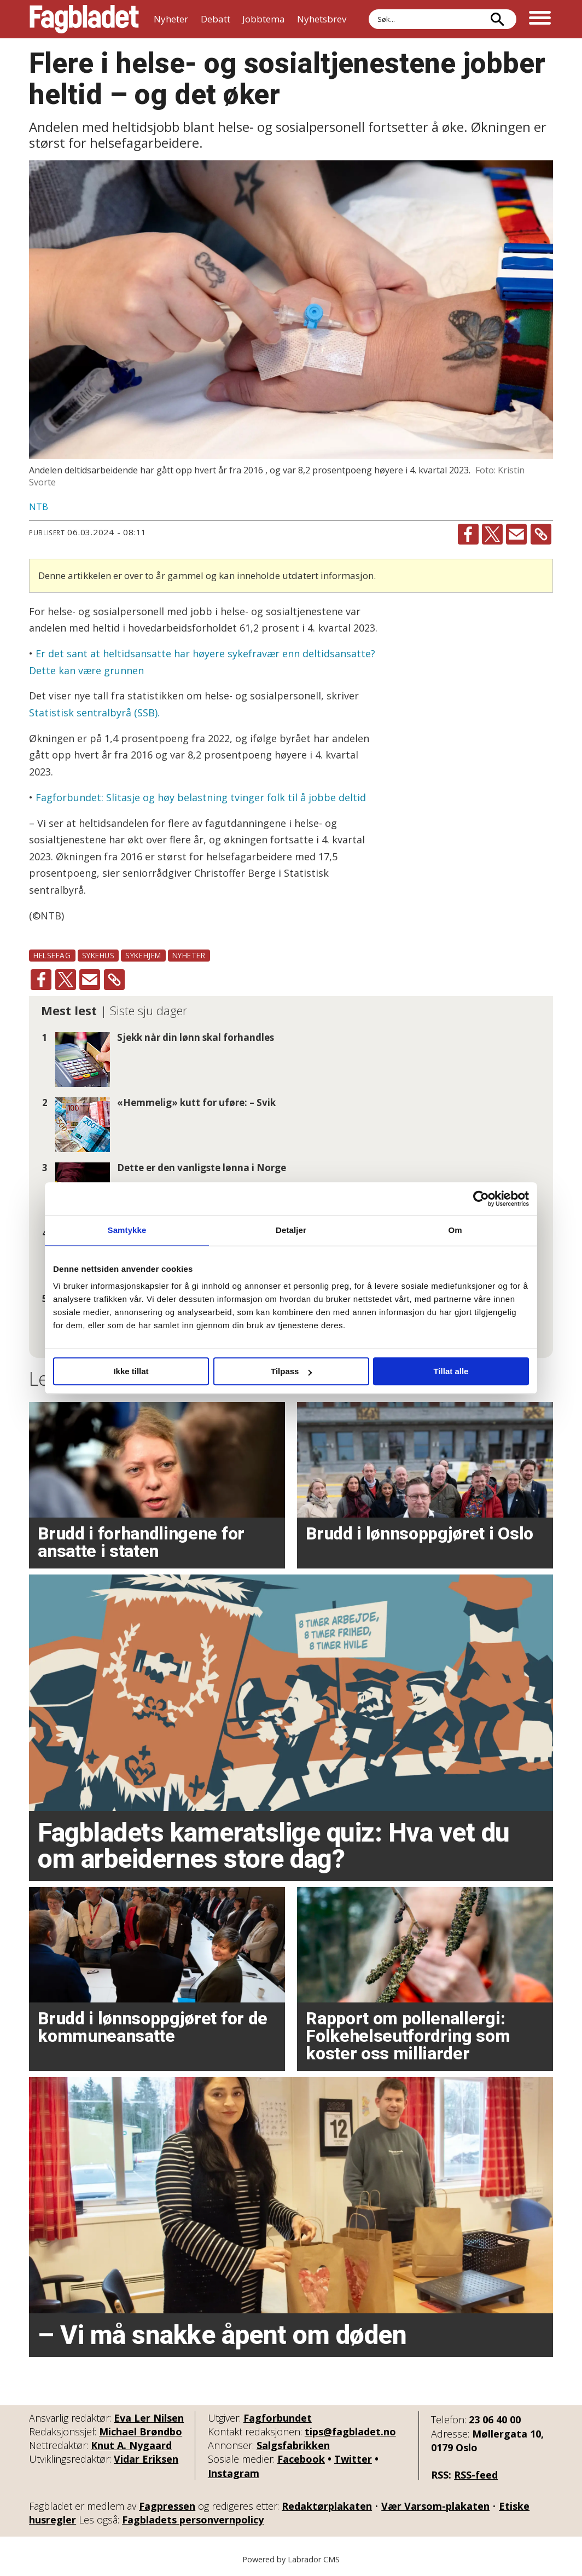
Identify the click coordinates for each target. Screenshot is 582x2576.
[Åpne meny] (540, 19)
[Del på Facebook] (468, 534)
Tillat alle (451, 1371)
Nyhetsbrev (321, 19)
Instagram (233, 2473)
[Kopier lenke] (541, 534)
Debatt (215, 19)
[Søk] (497, 19)
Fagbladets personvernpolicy (193, 2519)
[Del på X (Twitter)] (492, 534)
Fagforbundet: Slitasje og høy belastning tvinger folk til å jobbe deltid (201, 797)
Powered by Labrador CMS (291, 2559)
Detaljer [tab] (291, 1230)
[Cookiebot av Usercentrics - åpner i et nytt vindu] (481, 1198)
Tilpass (291, 1371)
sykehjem (143, 955)
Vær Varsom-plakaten (435, 2506)
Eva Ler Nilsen (149, 2417)
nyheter (189, 955)
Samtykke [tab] (127, 1230)
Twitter (353, 2458)
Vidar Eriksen (146, 2458)
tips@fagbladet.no (350, 2431)
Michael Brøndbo (140, 2431)
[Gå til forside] (84, 19)
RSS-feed (476, 2474)
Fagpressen (167, 2506)
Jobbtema (263, 19)
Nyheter (171, 19)
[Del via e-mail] (516, 534)
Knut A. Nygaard (131, 2445)
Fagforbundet (277, 2417)
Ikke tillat (130, 1371)
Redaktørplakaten (327, 2506)
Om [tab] (455, 1230)
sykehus (98, 955)
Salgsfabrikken (293, 2445)
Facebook (301, 2458)
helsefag (52, 955)
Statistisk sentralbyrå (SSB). (94, 712)
